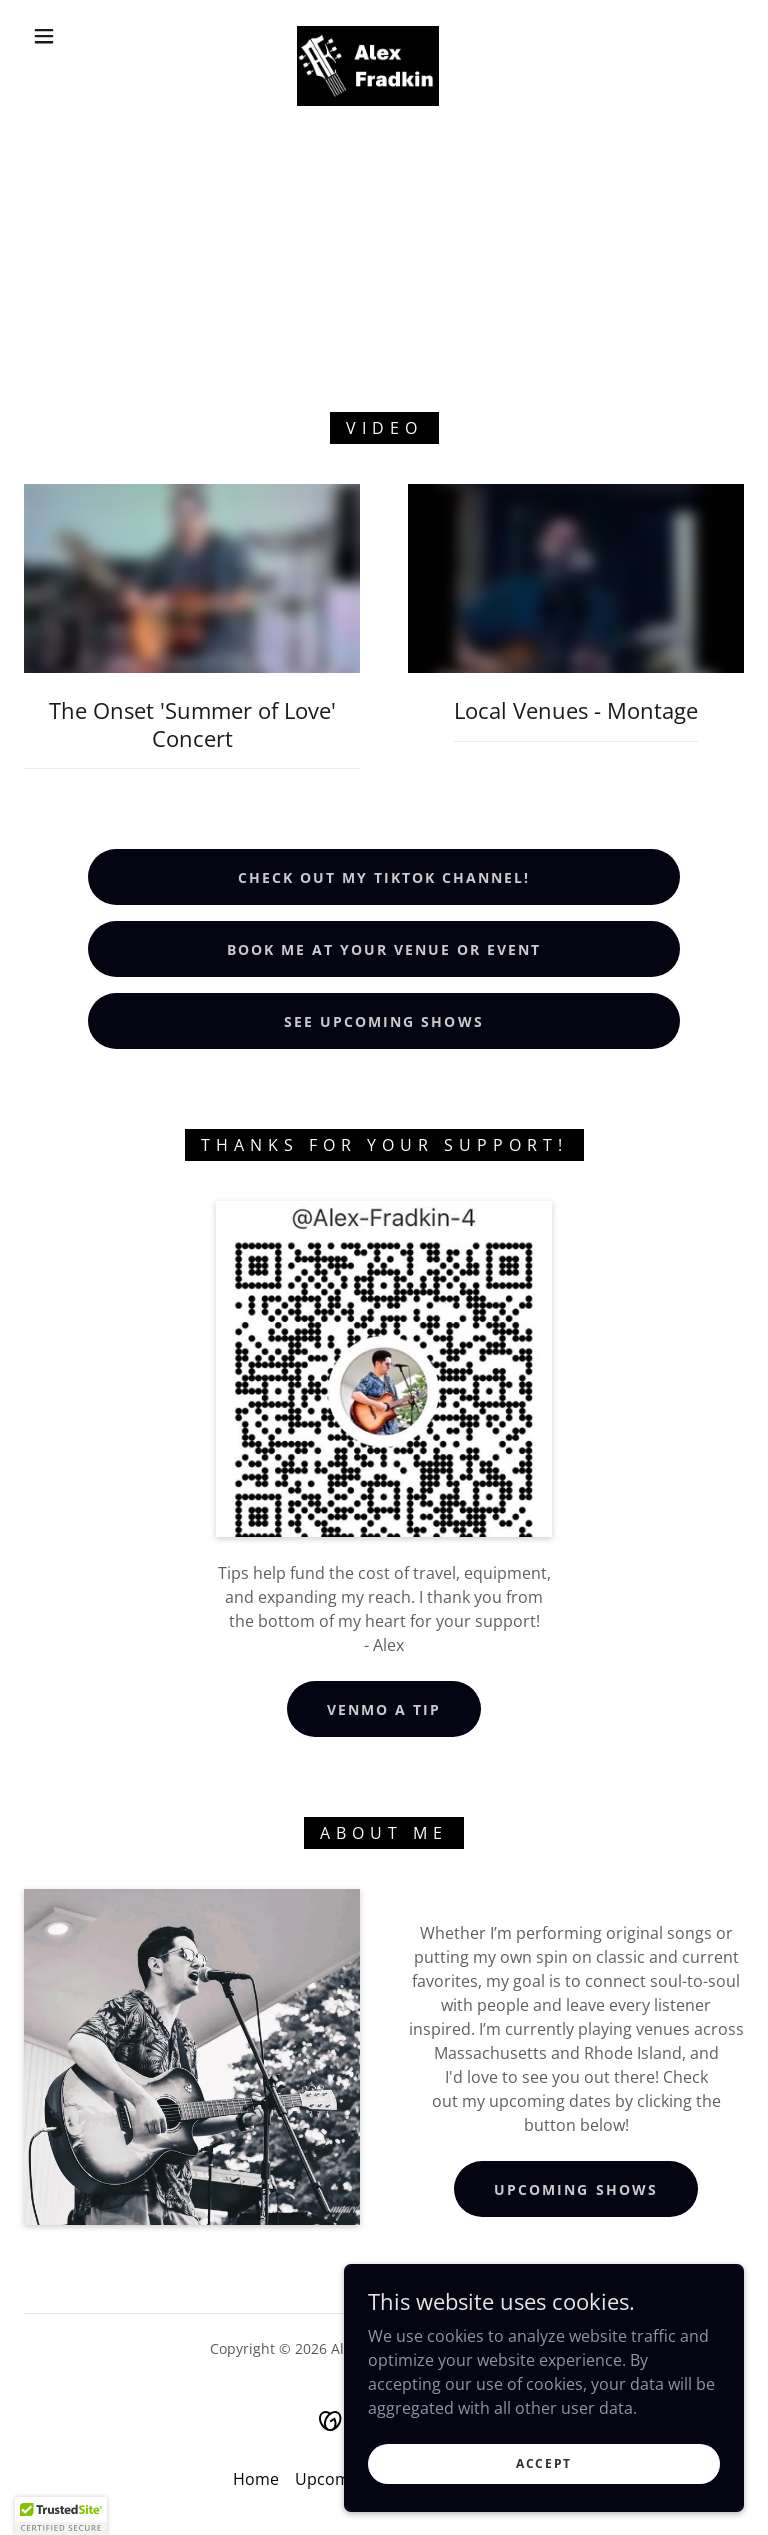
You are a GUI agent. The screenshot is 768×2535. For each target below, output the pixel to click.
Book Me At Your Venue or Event (384, 949)
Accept (544, 2463)
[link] (368, 34)
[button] (44, 36)
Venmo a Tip (384, 1709)
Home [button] (256, 2479)
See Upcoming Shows (383, 1021)
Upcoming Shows (575, 2189)
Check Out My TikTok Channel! (384, 877)
